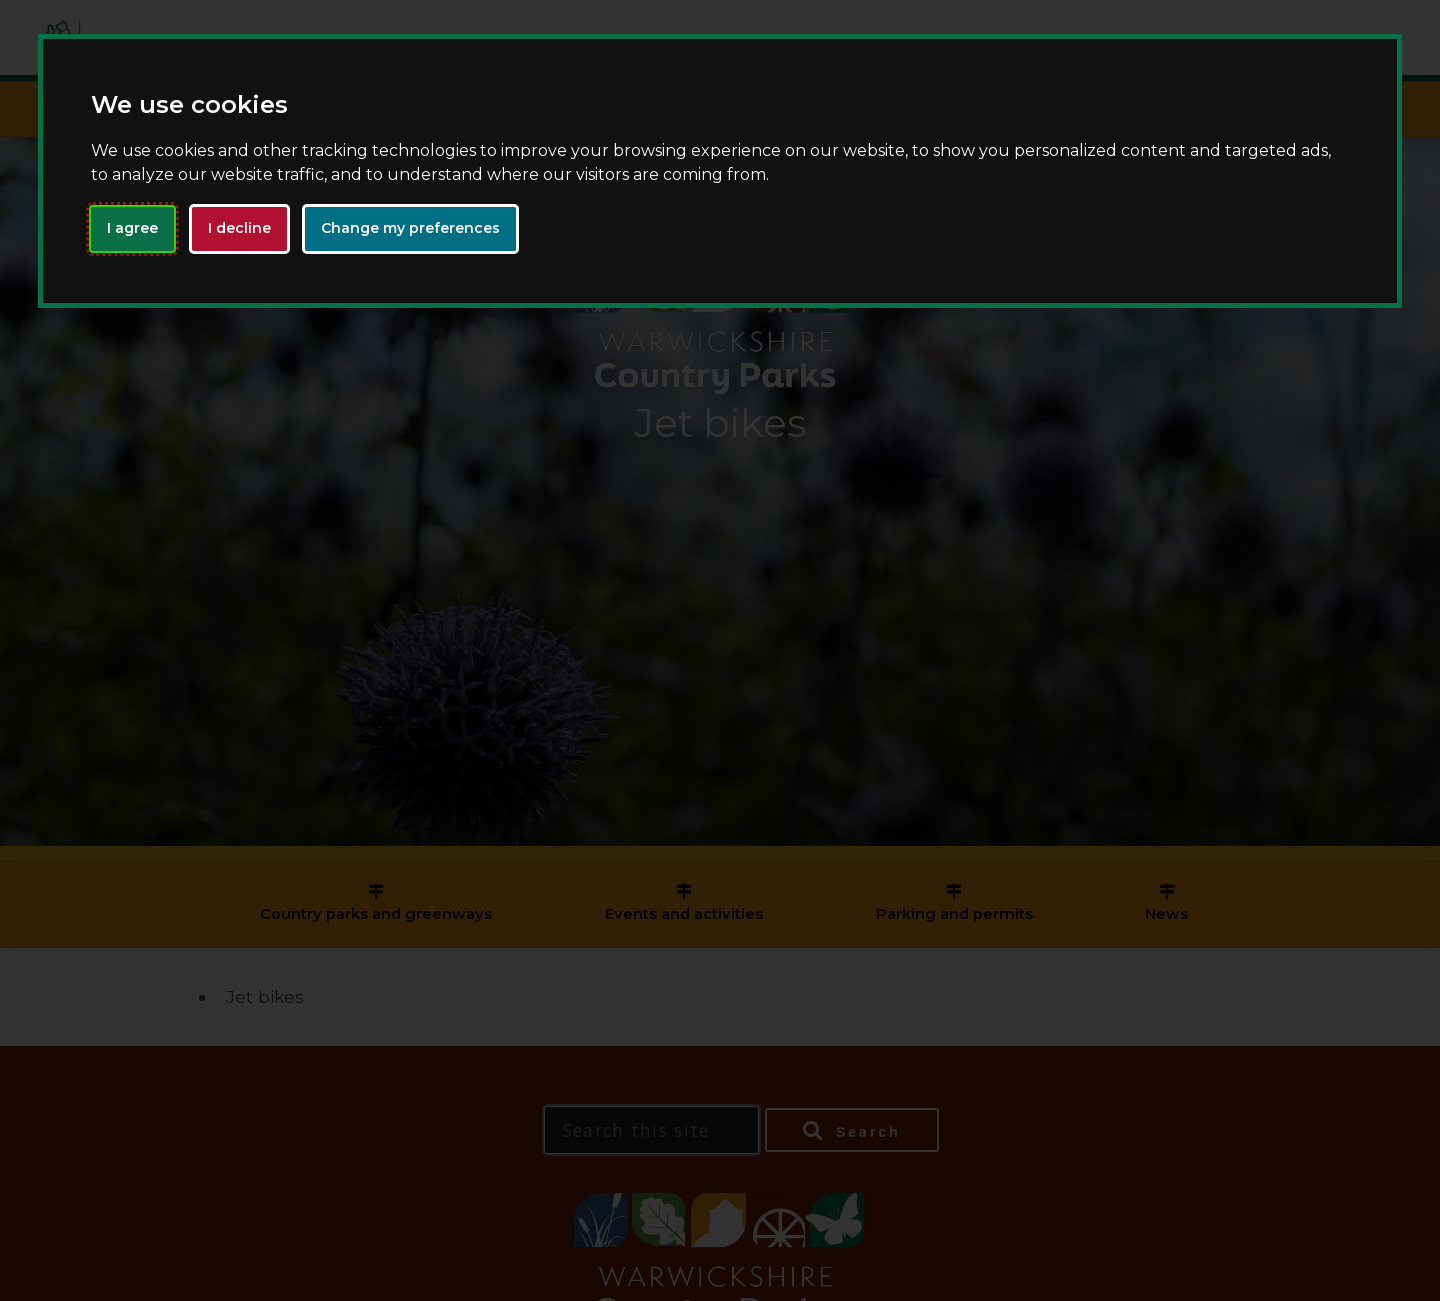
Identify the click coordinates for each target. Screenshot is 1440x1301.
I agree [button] (132, 228)
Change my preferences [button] (410, 228)
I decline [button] (239, 228)
